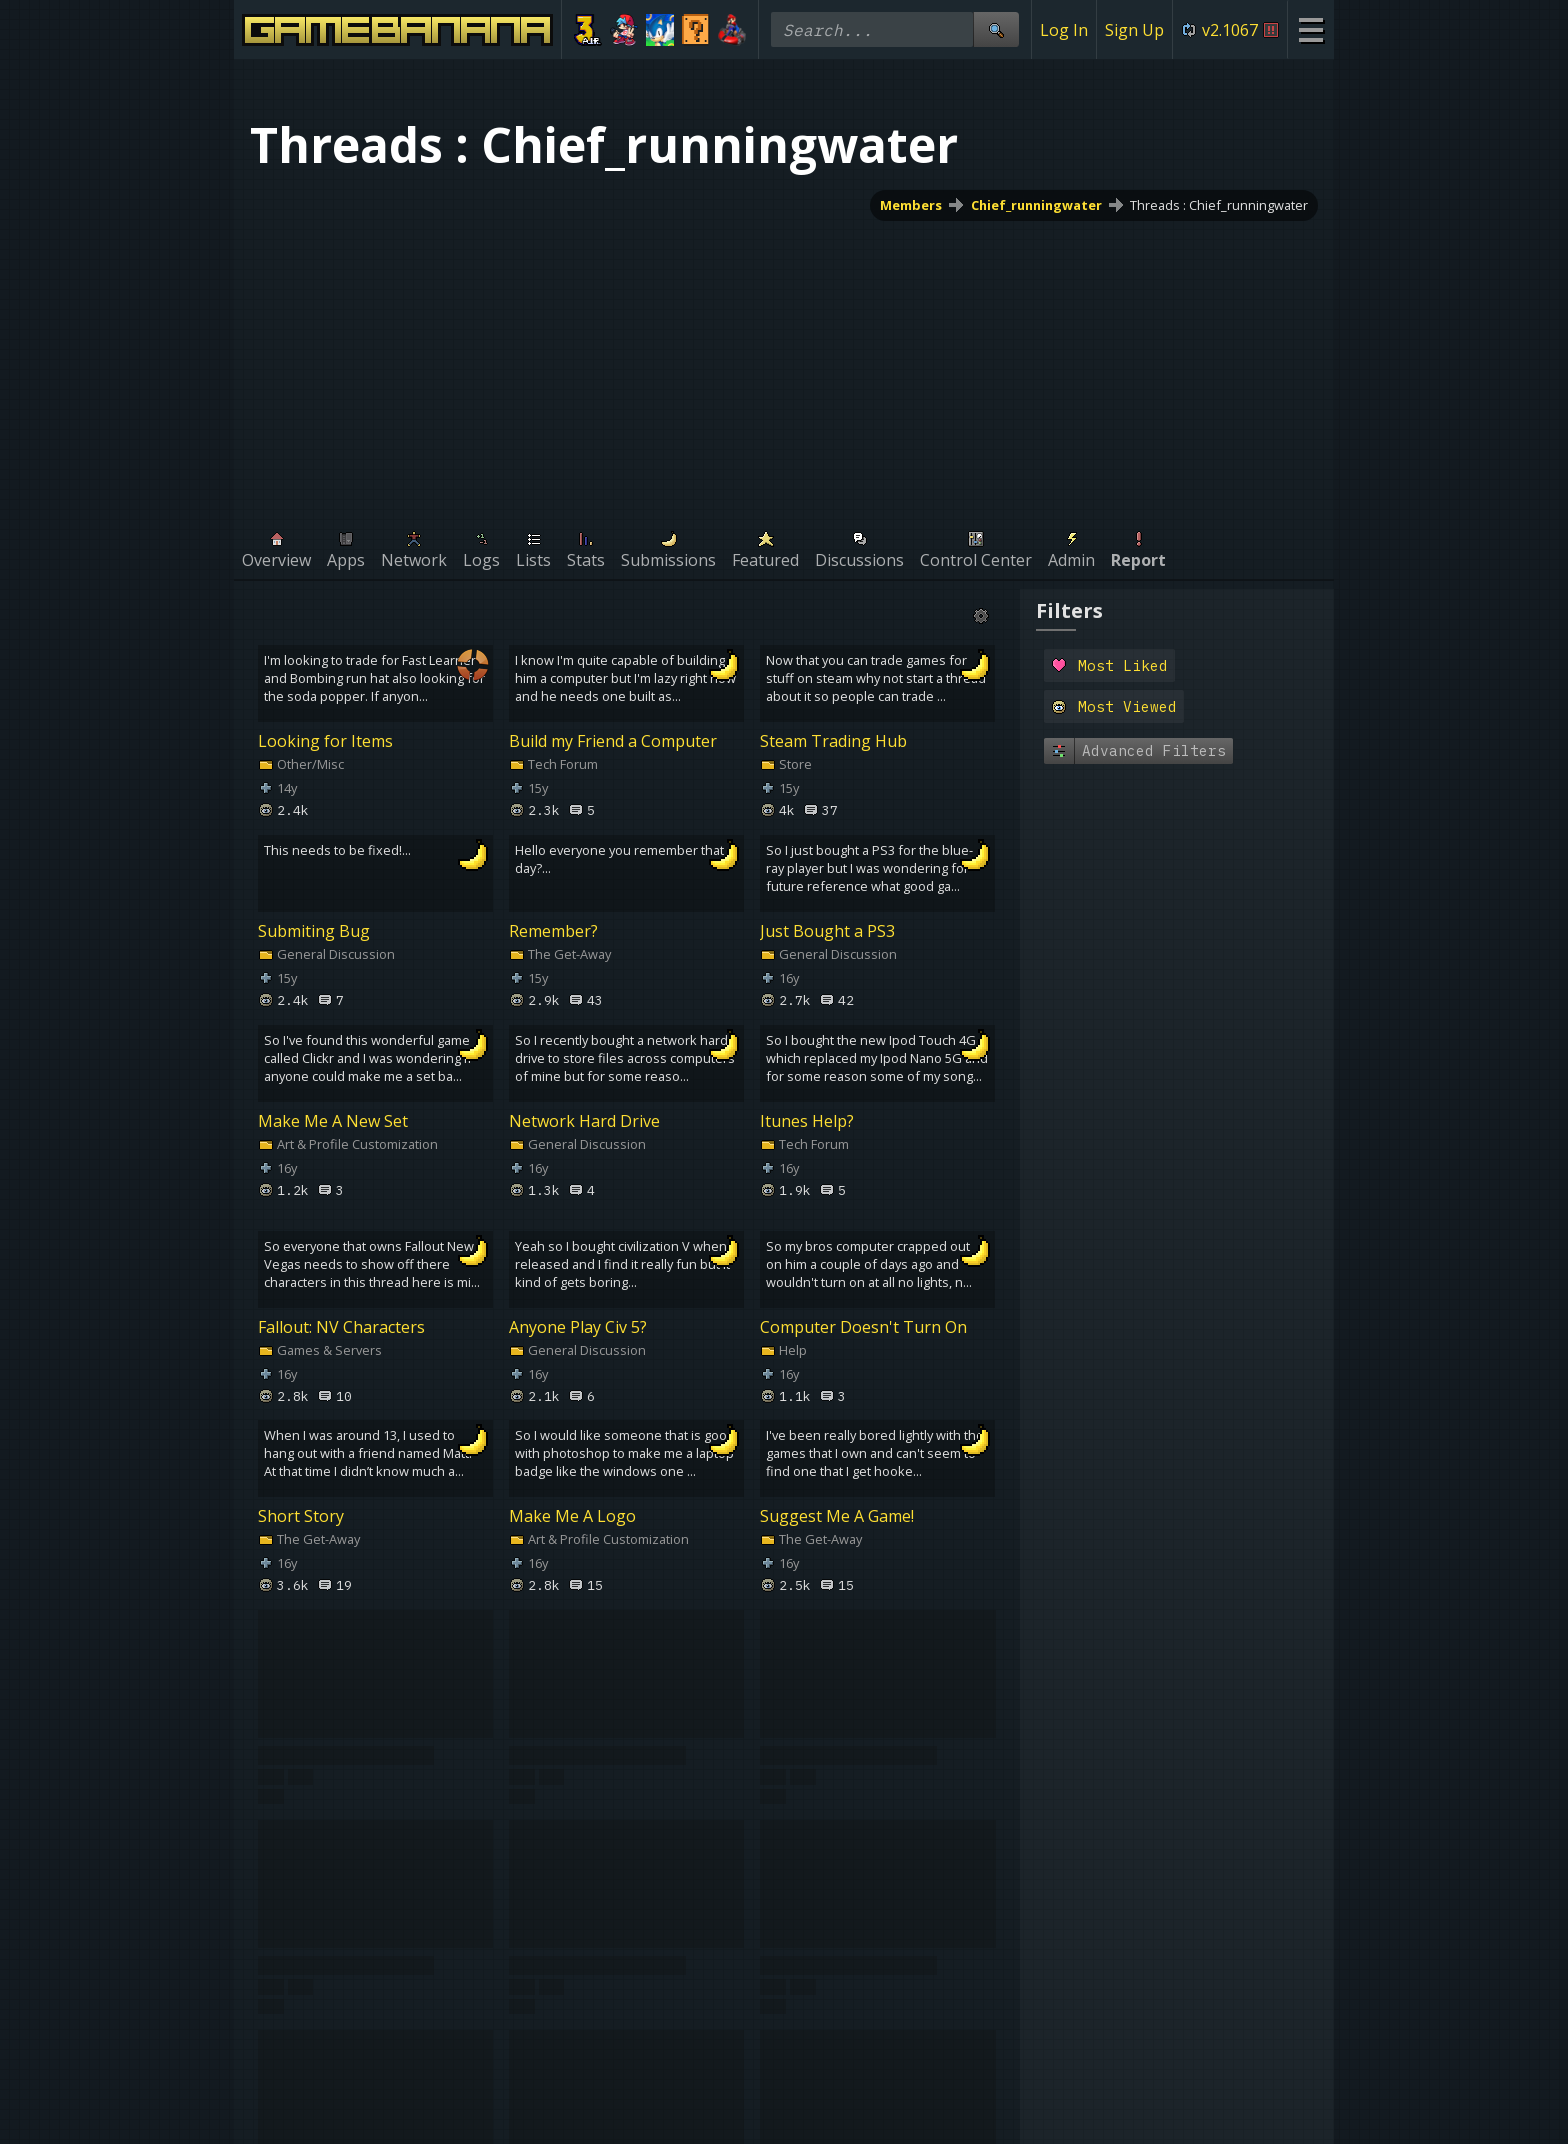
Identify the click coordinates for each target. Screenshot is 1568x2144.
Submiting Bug (314, 931)
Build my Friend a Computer (613, 741)
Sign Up (1134, 30)
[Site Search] (996, 29)
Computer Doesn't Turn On (863, 1326)
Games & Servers (320, 1349)
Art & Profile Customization (348, 1144)
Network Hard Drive (584, 1121)
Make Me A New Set (333, 1121)
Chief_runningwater (1036, 205)
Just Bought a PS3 (827, 931)
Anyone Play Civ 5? (578, 1326)
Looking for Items (325, 741)
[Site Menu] (1310, 29)
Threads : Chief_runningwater (1219, 205)
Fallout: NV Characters (341, 1326)
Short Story (301, 1516)
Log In (1064, 30)
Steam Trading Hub (833, 741)
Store (786, 764)
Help (783, 1349)
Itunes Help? (807, 1121)
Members (911, 205)
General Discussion (326, 954)
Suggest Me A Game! (837, 1516)
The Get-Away (560, 954)
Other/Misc (301, 764)
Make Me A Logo (572, 1516)
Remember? (553, 931)
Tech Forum (553, 764)
